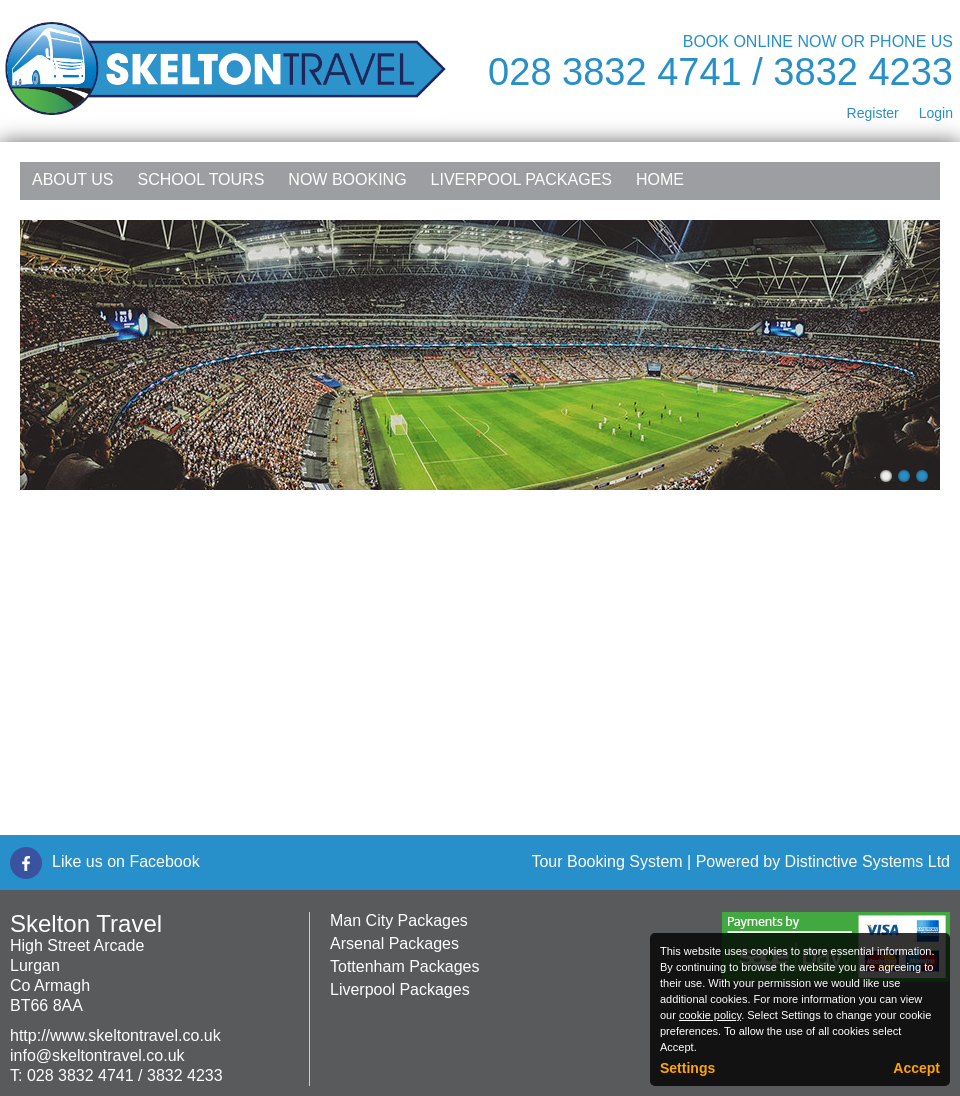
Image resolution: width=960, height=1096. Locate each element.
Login (936, 113)
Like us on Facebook (126, 861)
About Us (73, 179)
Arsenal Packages (394, 943)
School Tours (201, 179)
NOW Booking (347, 179)
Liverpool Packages (521, 179)
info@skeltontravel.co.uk (97, 1055)
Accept (916, 1068)
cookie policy (710, 1015)
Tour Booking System (606, 861)
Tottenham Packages (404, 966)
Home (660, 179)
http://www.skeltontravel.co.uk (115, 1035)
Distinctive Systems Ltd (867, 861)
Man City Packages (399, 920)
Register (873, 113)
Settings (687, 1068)
